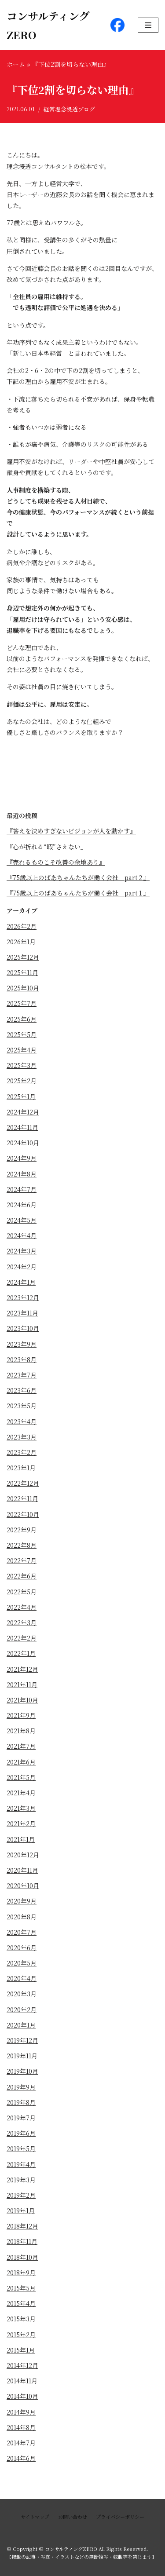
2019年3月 (21, 2179)
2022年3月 (22, 1622)
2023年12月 (23, 1297)
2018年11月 (22, 2241)
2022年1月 (21, 1653)
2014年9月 (21, 2412)
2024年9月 (22, 1158)
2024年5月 (22, 1220)
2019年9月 (21, 2087)
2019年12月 (22, 2040)
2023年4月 (22, 1421)
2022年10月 (23, 1514)
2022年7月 (22, 1560)
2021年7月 (21, 1746)
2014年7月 (21, 2442)
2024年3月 (22, 1250)
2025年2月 (22, 1080)
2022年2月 (22, 1637)
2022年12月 (23, 1483)
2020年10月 (23, 1885)
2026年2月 (22, 926)
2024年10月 (23, 1142)
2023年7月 (22, 1374)
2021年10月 (22, 1699)
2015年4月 (21, 2303)
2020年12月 (23, 1854)
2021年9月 (21, 1715)
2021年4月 (21, 1792)
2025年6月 (22, 1019)
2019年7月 (21, 2117)
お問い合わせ (72, 2516)
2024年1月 (21, 1282)
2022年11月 (22, 1498)
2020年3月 (22, 1993)
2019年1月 (21, 2210)
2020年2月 (22, 2009)
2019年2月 (21, 2195)
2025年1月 (21, 1096)
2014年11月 (22, 2380)
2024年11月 (22, 1127)
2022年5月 (22, 1591)
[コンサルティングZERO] (52, 25)
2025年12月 (23, 957)
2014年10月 (22, 2396)
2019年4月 (21, 2164)
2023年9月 (22, 1344)
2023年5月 (22, 1405)
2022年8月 (22, 1545)
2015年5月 (21, 2288)
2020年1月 (21, 2025)
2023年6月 (22, 1390)
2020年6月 (22, 1947)
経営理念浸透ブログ (69, 109)
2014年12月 (22, 2365)
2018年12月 (22, 2226)
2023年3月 (22, 1436)
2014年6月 (21, 2458)
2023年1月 (21, 1467)
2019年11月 (22, 2055)
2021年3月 (21, 1808)
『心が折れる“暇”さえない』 (47, 846)
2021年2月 (21, 1823)
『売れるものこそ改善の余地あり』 (56, 862)
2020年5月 (22, 1962)
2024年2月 (22, 1266)
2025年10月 (23, 987)
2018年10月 (22, 2257)
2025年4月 (22, 1049)
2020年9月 (22, 1900)
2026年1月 (21, 941)
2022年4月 (22, 1607)
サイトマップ (35, 2516)
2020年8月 (22, 1916)
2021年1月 (21, 1839)
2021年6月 (21, 1762)
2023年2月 (22, 1452)
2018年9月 (21, 2272)
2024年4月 (22, 1235)
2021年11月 (22, 1684)
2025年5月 (22, 1034)
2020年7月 (22, 1932)
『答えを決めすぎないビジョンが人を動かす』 (71, 830)
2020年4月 (22, 1978)
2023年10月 (23, 1328)
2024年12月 (23, 1111)
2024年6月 (22, 1204)
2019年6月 (21, 2133)
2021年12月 (22, 1669)
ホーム (16, 64)
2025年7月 (22, 1003)
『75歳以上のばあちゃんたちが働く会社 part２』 (78, 877)
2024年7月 (22, 1189)
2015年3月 (21, 2318)
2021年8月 (21, 1730)
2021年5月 (21, 1777)
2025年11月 (22, 972)
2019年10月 (22, 2071)
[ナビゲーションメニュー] (148, 25)
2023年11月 (22, 1312)
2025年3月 (22, 1065)
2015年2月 (21, 2334)
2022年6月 (22, 1575)
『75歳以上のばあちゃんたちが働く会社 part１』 (78, 892)
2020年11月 (22, 1870)
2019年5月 (21, 2148)
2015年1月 (21, 2350)
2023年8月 (22, 1359)
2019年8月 (21, 2102)
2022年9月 (22, 1529)
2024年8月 (22, 1173)
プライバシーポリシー (120, 2516)
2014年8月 (21, 2427)
